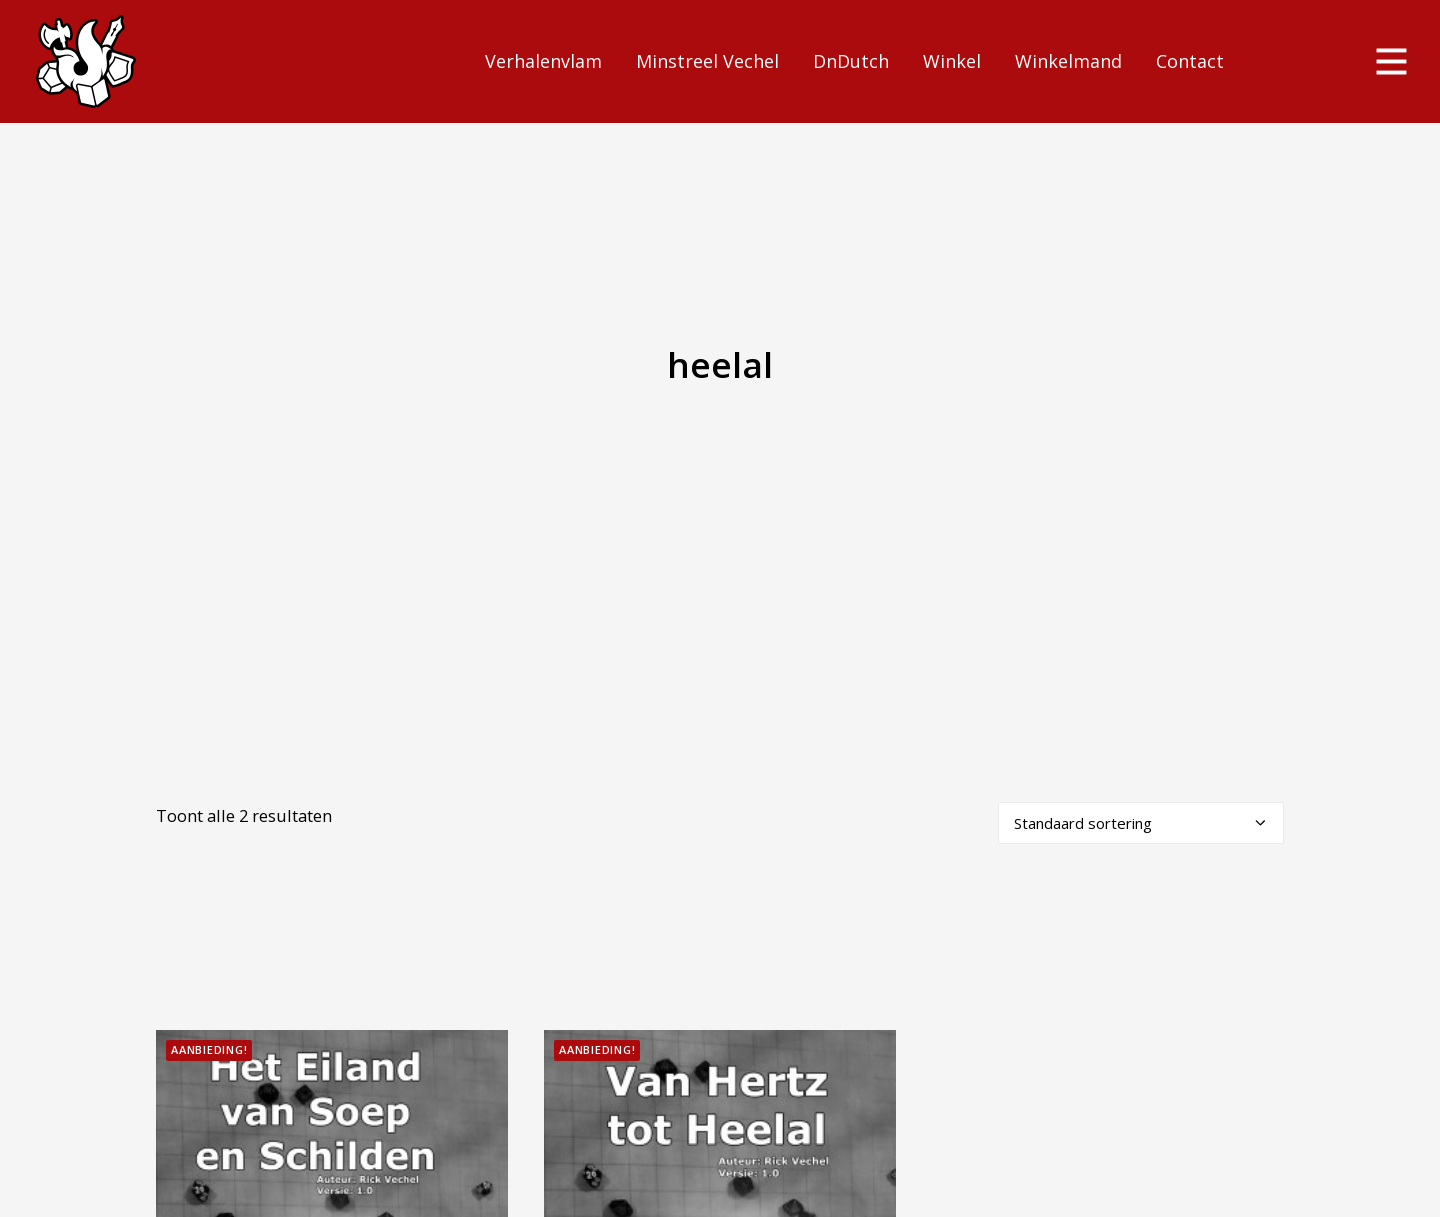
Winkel (952, 61)
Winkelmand (1068, 61)
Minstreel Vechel (707, 61)
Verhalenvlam (543, 61)
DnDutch (851, 61)
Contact (1190, 61)
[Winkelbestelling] (1141, 774)
